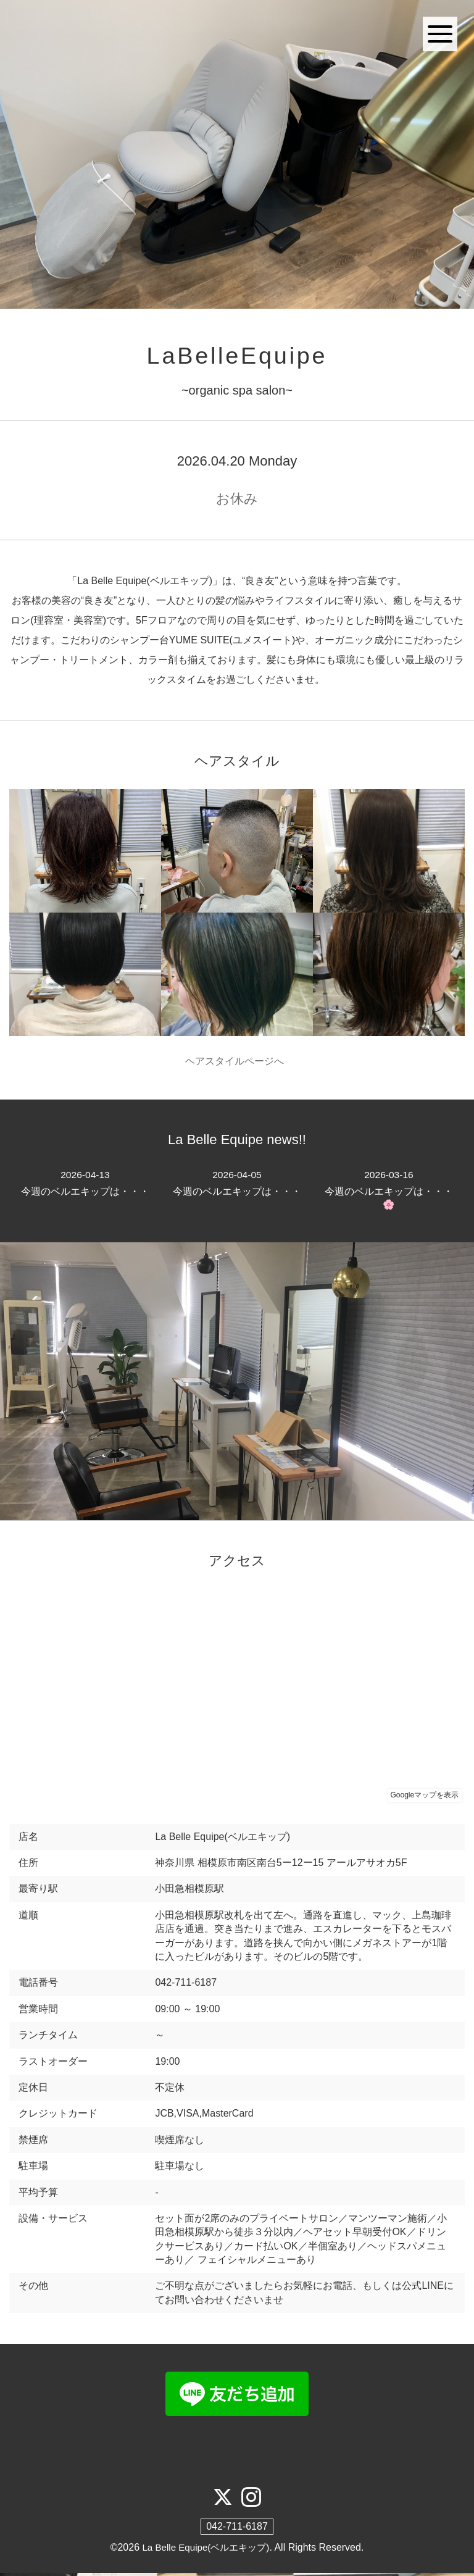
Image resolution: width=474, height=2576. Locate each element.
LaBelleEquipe (237, 356)
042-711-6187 (237, 2529)
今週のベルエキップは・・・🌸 (388, 1192)
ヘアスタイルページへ (237, 1063)
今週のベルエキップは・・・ (85, 1185)
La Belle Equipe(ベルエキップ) (205, 2550)
